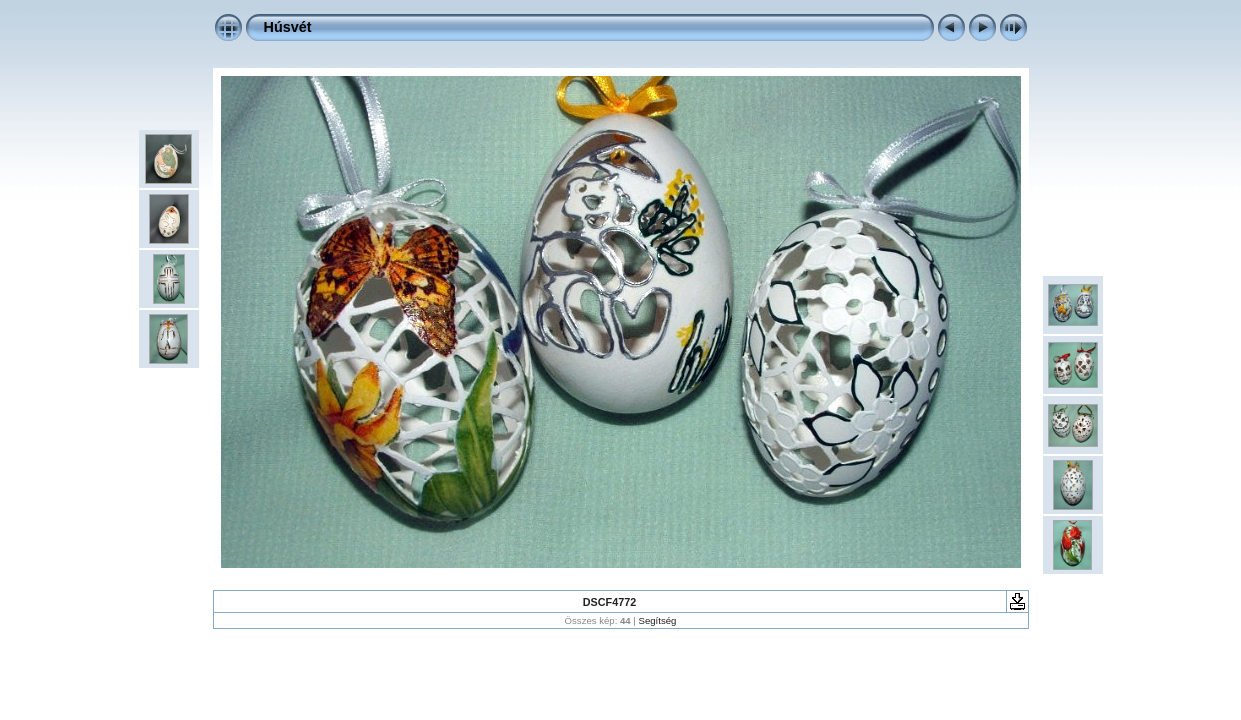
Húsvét (288, 27)
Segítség (658, 620)
